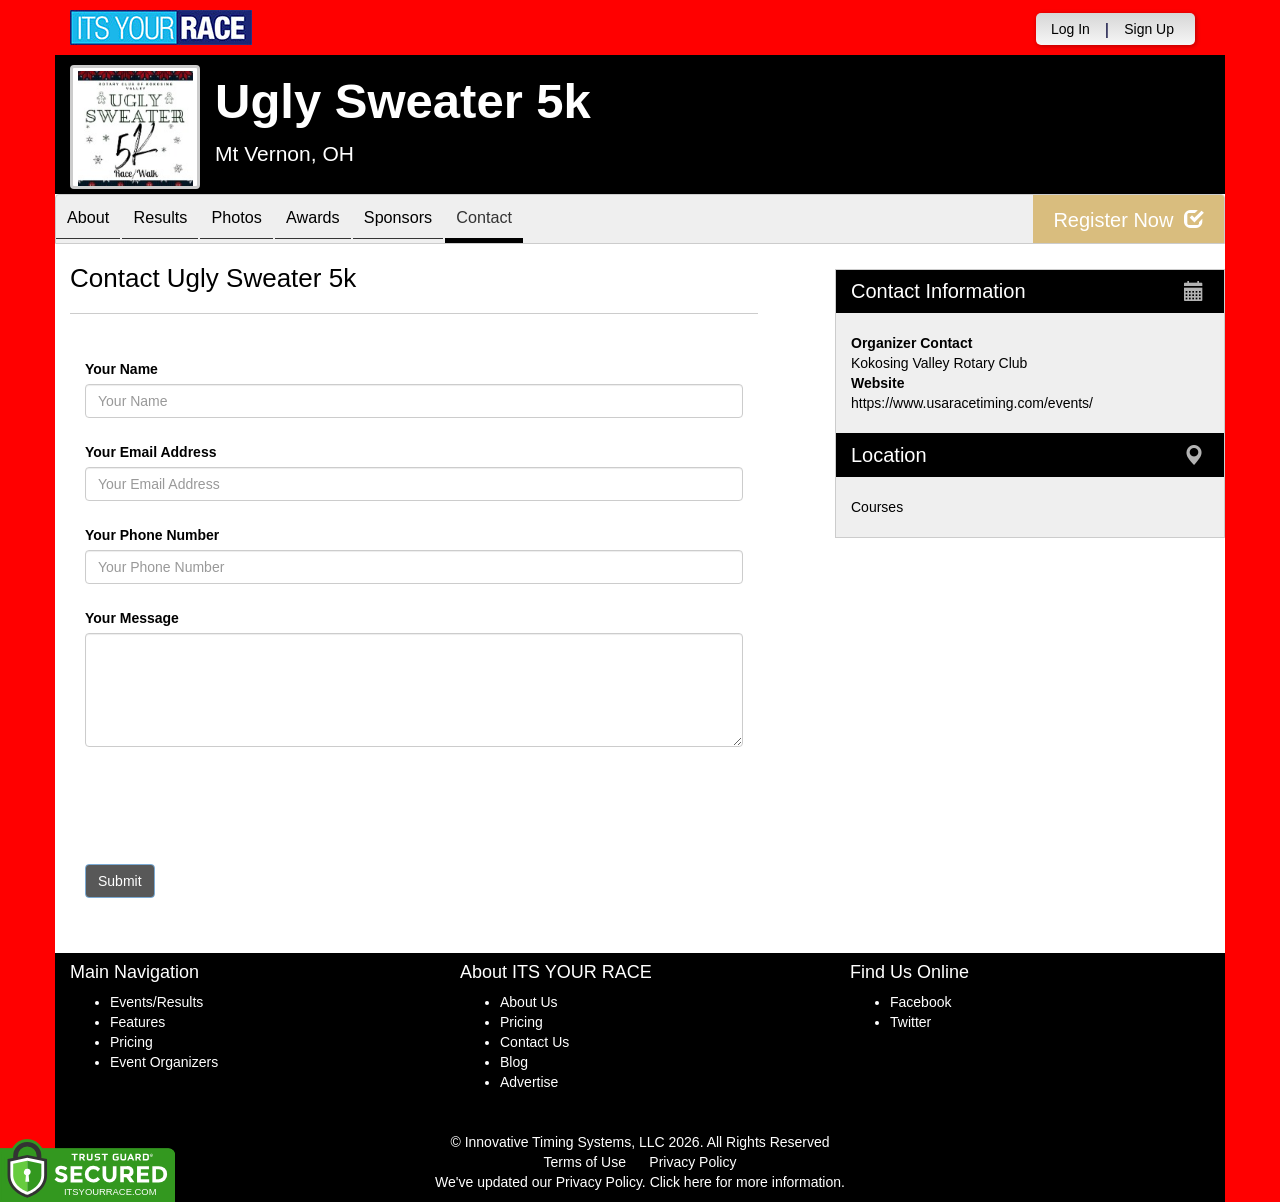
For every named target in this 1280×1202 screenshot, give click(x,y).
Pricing (131, 1042)
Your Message (166, 618)
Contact (539, 220)
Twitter (910, 1022)
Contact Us (534, 1042)
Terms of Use (585, 1162)
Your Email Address (228, 452)
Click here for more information (745, 1182)
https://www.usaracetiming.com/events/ (972, 403)
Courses (877, 507)
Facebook (920, 1002)
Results (175, 220)
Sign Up (1149, 29)
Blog (514, 1062)
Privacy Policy (692, 1162)
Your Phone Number (152, 535)
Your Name (155, 369)
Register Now (1128, 219)
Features (137, 1022)
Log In (1070, 29)
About (93, 220)
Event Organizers (164, 1062)
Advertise (529, 1082)
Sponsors (442, 220)
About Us (529, 1002)
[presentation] (237, 810)
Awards (347, 220)
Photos (261, 220)
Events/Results (156, 1002)
